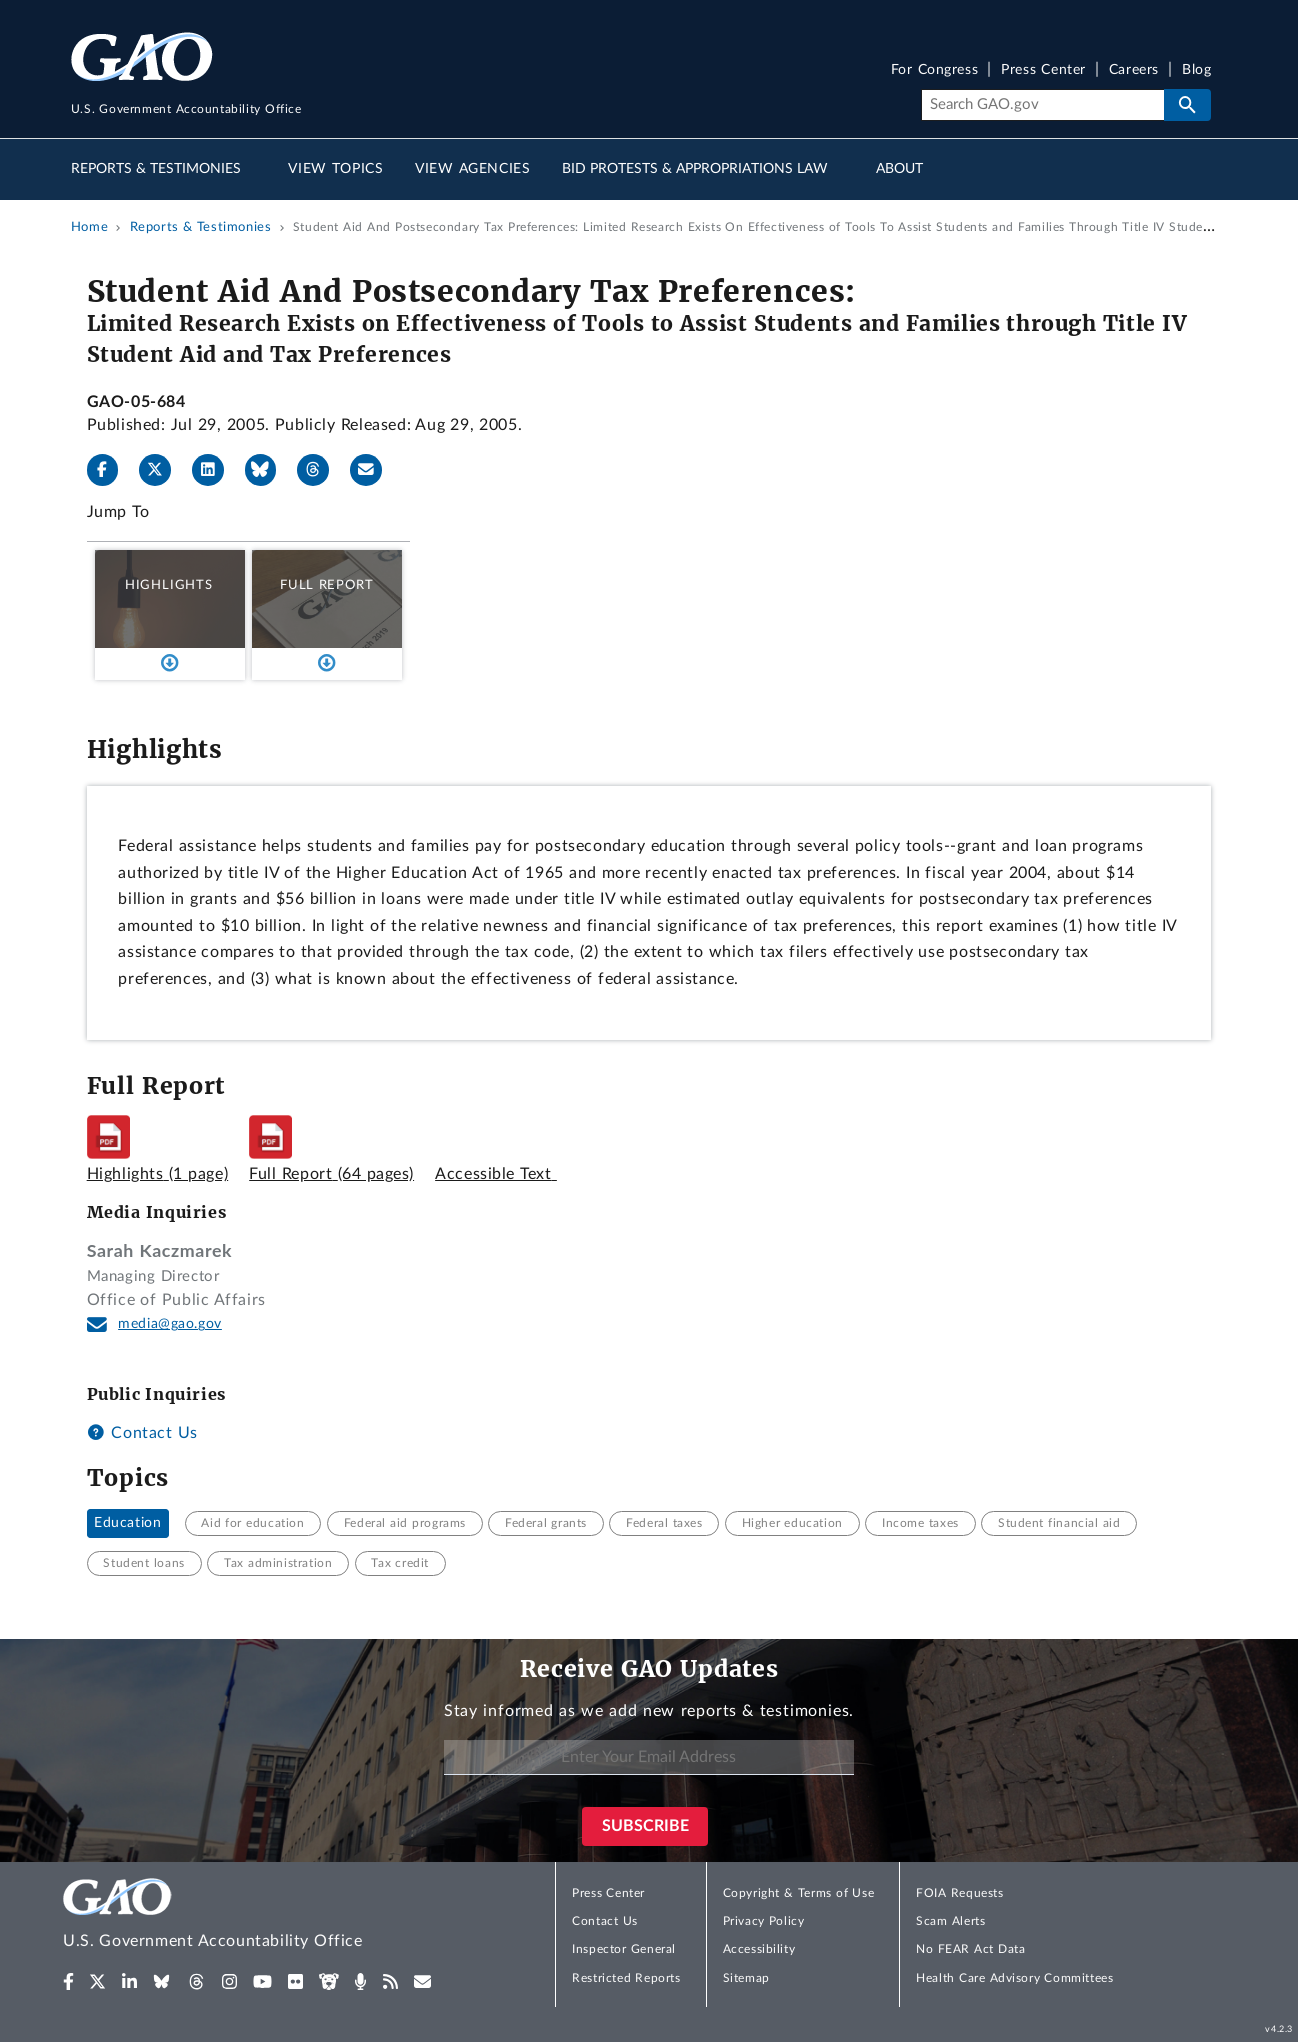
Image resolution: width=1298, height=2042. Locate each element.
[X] (163, 470)
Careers (1134, 70)
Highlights (169, 585)
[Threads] (321, 470)
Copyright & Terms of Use (799, 1893)
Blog (1196, 70)
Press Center (1043, 70)
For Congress (935, 70)
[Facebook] (111, 470)
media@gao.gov (170, 1324)
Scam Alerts (950, 1921)
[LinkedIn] (216, 470)
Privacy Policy (764, 1921)
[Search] (1042, 105)
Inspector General (624, 1949)
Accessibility (759, 1949)
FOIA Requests (959, 1893)
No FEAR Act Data (970, 1949)
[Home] (253, 1916)
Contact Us (142, 1433)
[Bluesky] (269, 470)
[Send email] (374, 470)
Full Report (326, 585)
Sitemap (746, 1978)
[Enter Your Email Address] (649, 1757)
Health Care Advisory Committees (1014, 1978)
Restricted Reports (626, 1978)
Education (127, 1523)
